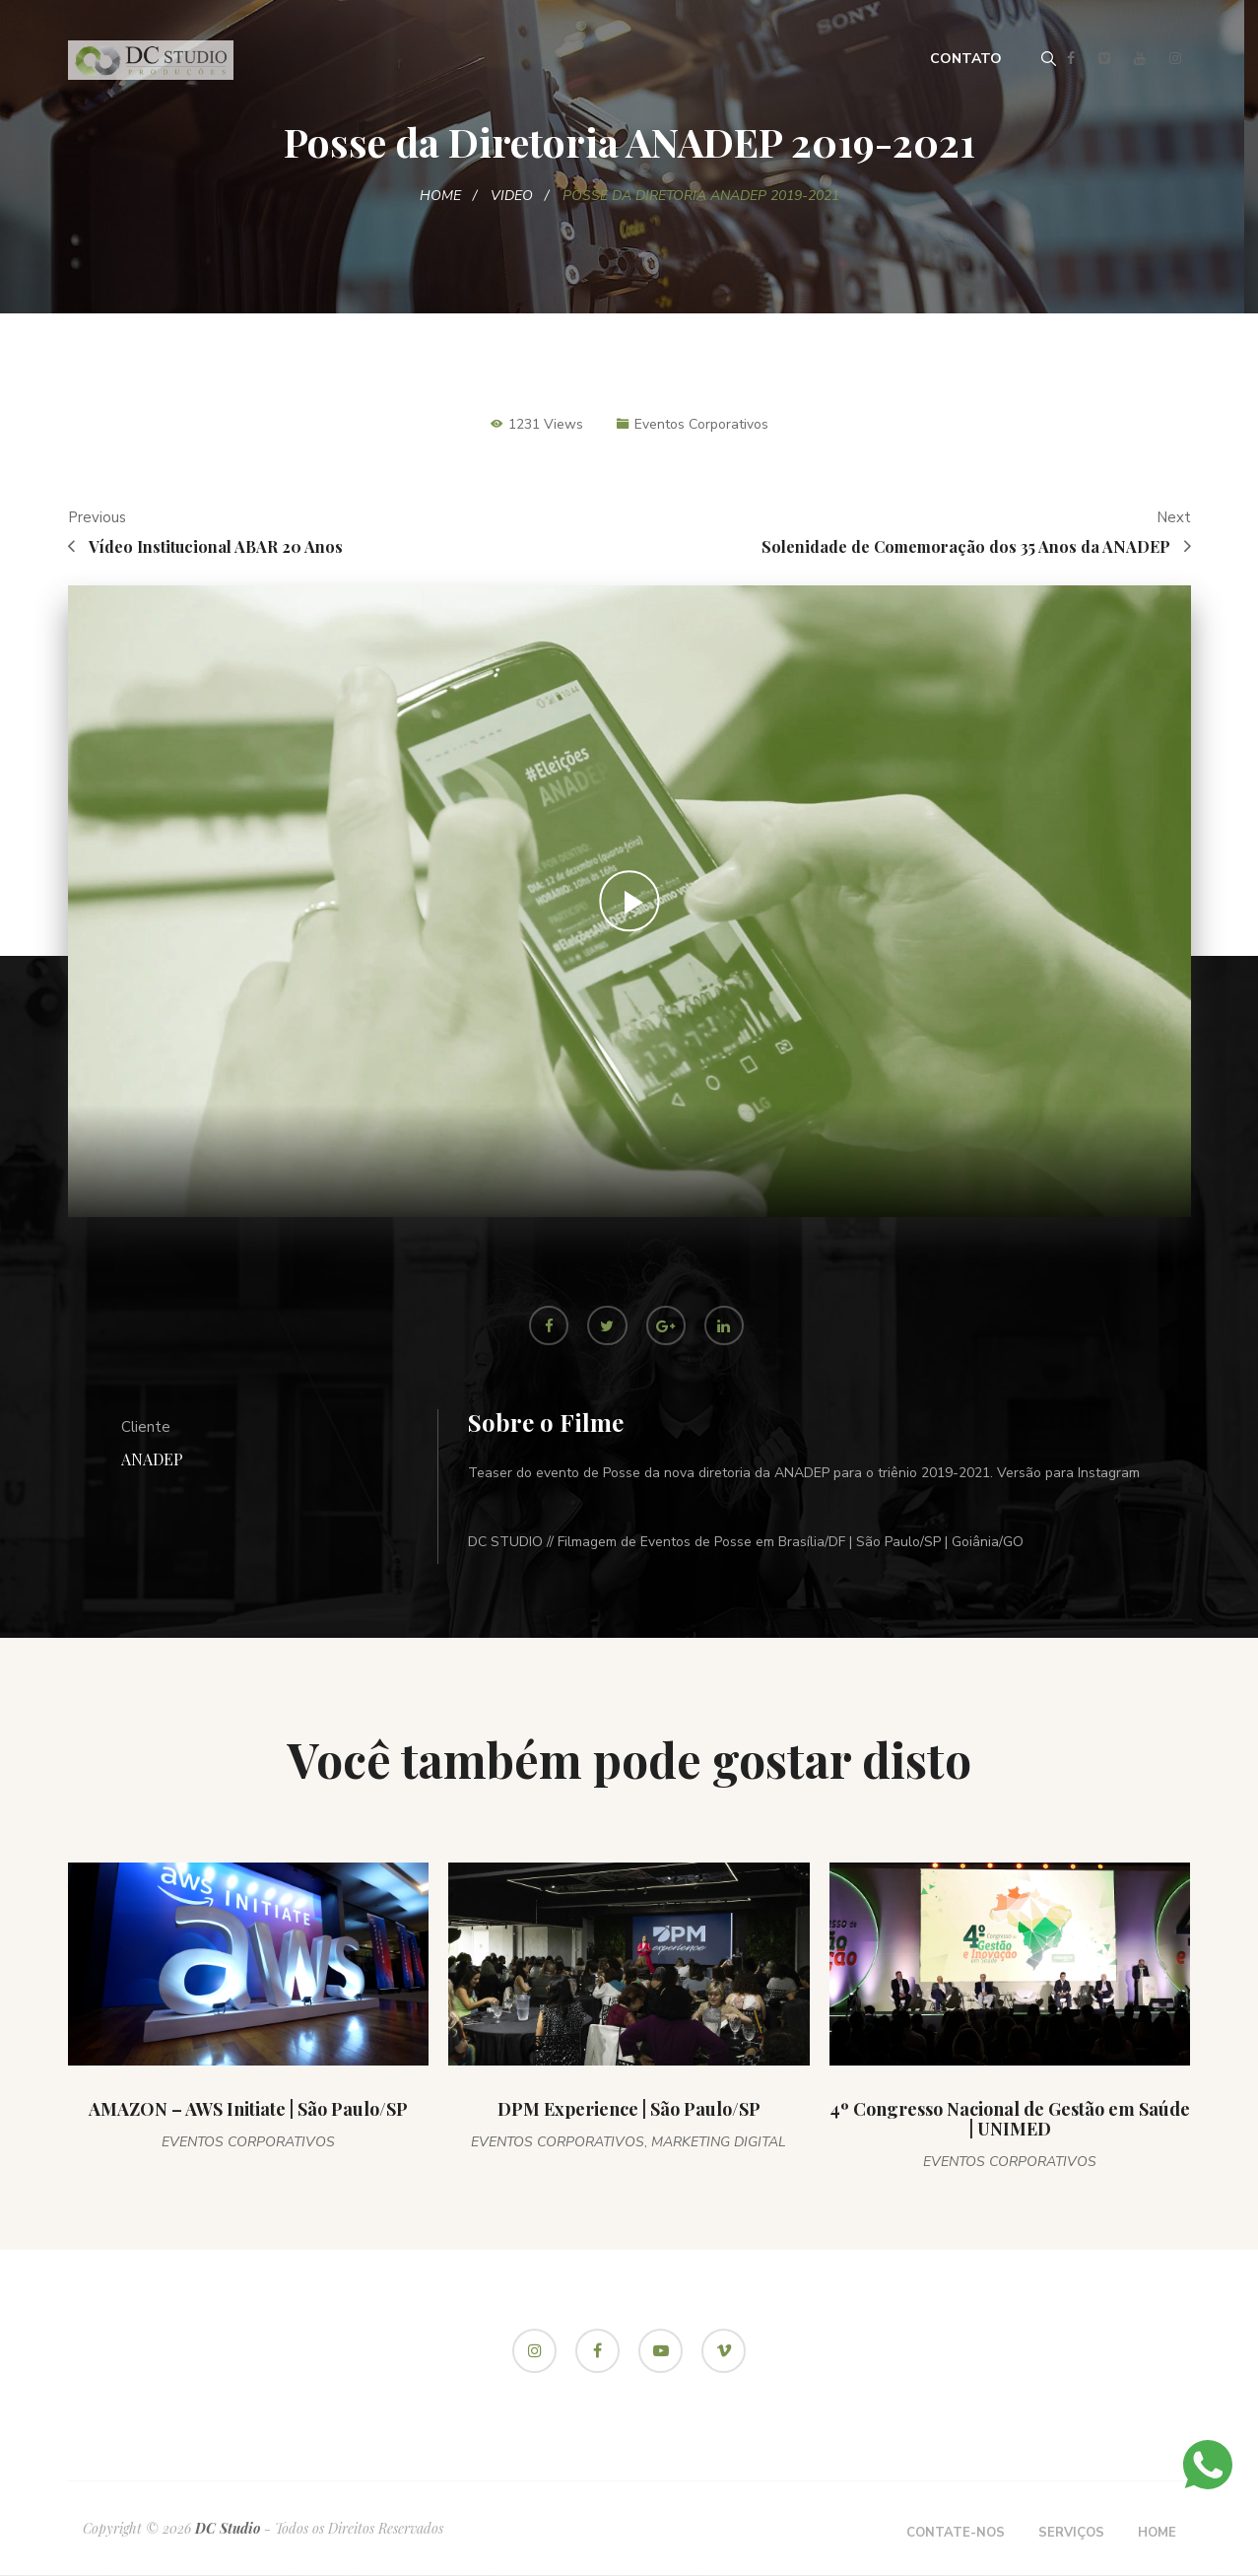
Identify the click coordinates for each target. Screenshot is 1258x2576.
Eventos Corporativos (701, 424)
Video (512, 195)
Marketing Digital (718, 2146)
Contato (966, 58)
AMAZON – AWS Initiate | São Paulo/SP (248, 2114)
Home (440, 195)
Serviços (1071, 2536)
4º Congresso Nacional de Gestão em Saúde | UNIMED (1009, 2123)
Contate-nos (955, 2536)
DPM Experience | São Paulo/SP (629, 2114)
